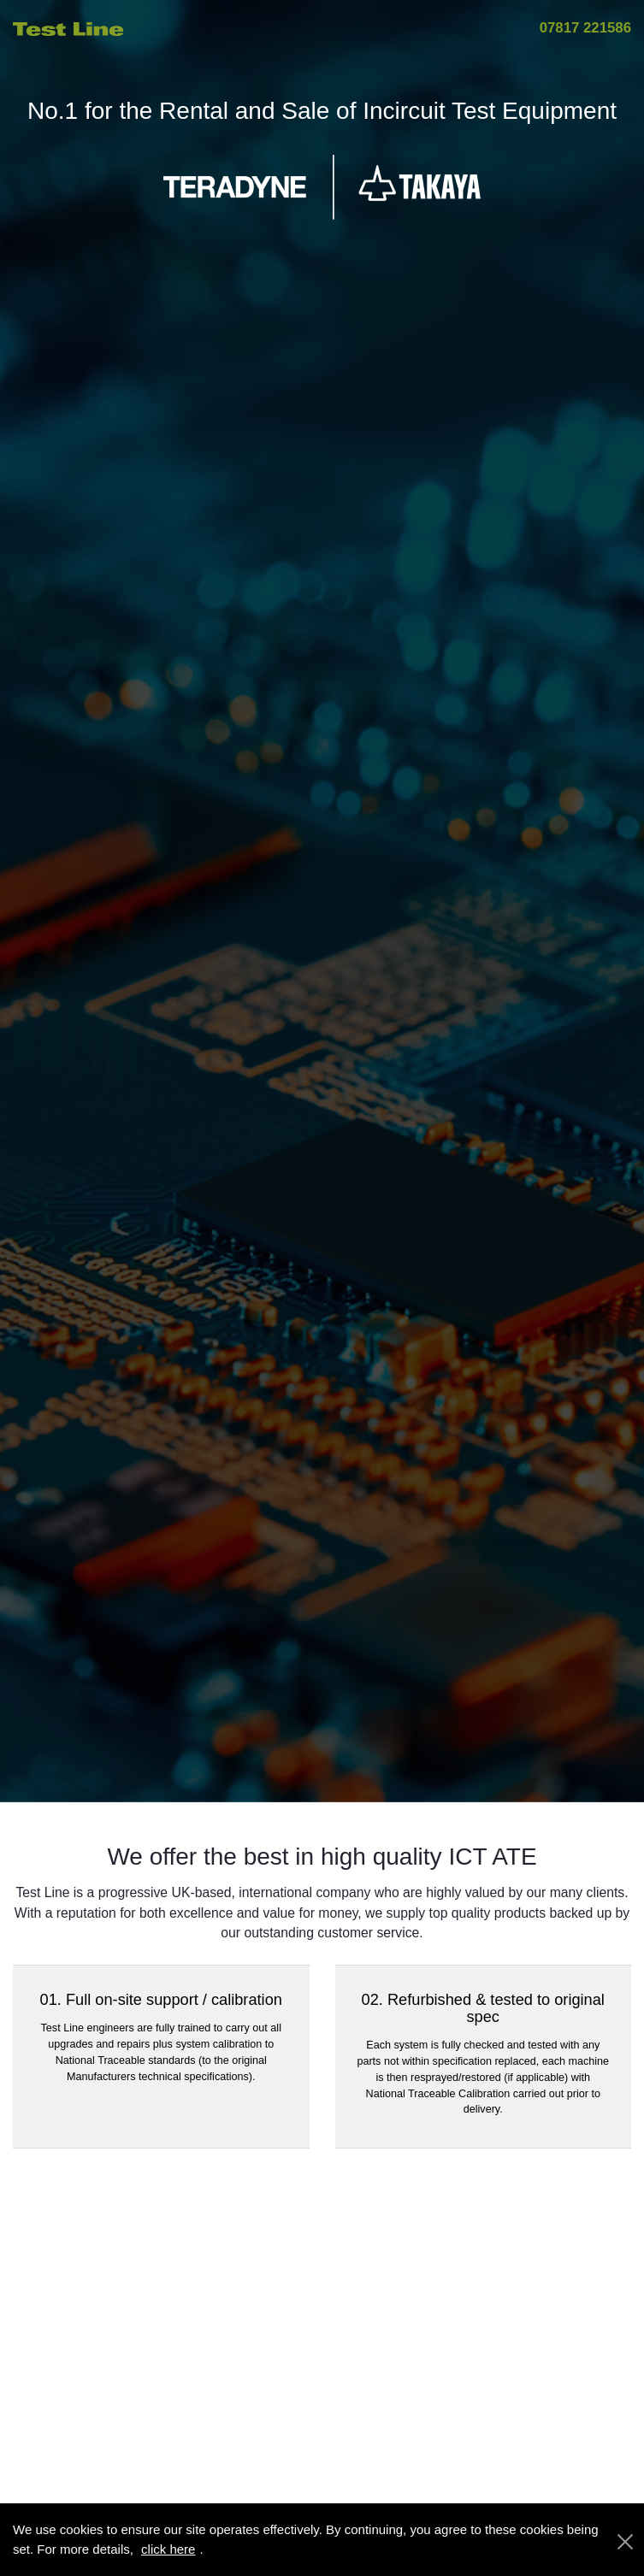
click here (168, 2549)
